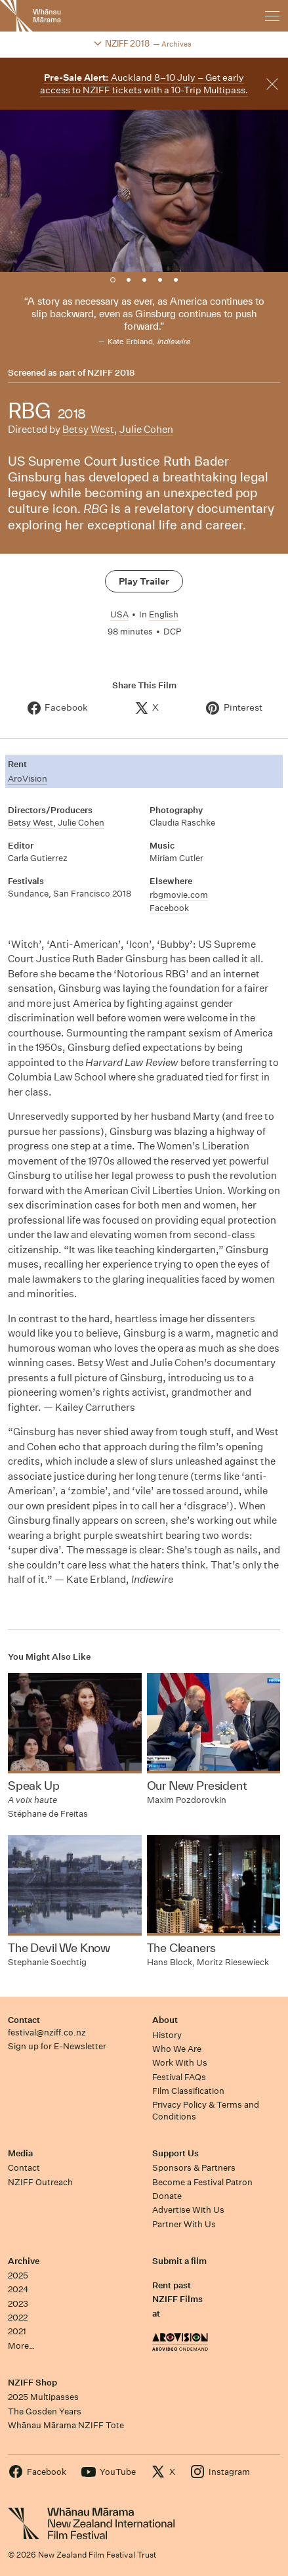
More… (21, 2345)
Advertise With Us (188, 2209)
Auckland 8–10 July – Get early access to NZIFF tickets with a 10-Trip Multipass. (144, 84)
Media (20, 2153)
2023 (18, 2303)
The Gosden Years (44, 2411)
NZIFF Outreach (40, 2182)
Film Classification (188, 2091)
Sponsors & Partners (194, 2167)
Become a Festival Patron (202, 2182)
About (165, 2020)
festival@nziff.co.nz (47, 2032)
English (163, 614)
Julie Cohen (146, 429)
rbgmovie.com (179, 894)
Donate (167, 2196)
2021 (17, 2331)
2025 (18, 2275)
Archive (23, 2261)
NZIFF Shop (32, 2382)
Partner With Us (184, 2224)
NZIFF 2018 (110, 373)
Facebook (169, 908)
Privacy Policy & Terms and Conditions (205, 2110)
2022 (18, 2317)
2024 (18, 2289)
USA (119, 614)
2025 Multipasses (43, 2397)
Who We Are (176, 2048)
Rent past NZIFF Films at (177, 2299)
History (167, 2035)
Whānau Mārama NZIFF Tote (66, 2425)
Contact (24, 2020)
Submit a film (179, 2261)
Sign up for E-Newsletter (57, 2046)
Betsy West (88, 429)
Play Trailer (144, 581)
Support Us (175, 2153)
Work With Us (179, 2062)
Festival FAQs (179, 2077)
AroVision (27, 778)
